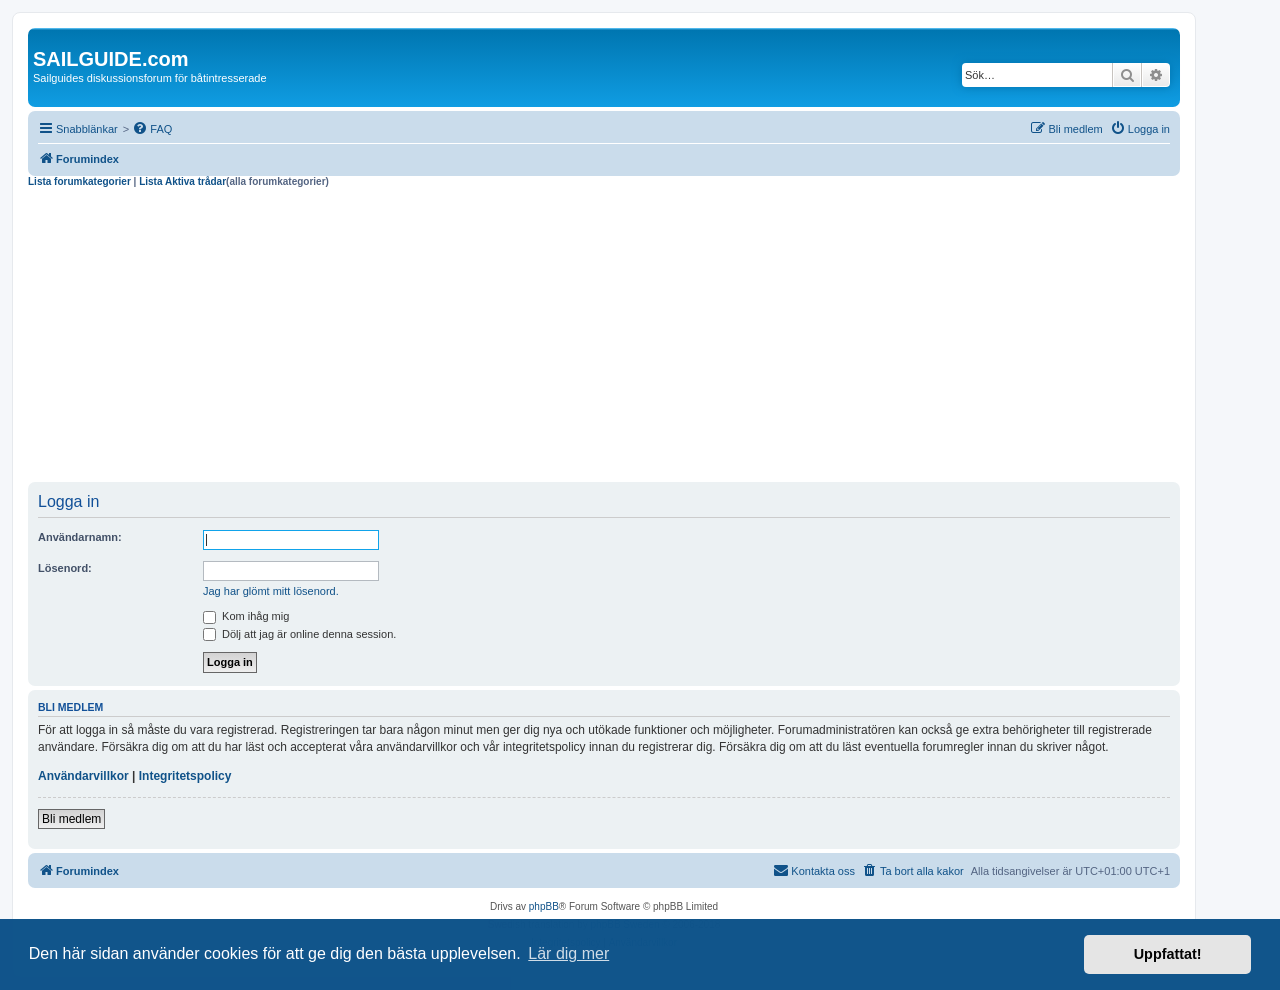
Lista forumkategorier (79, 181)
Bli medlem (71, 819)
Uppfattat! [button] (1168, 954)
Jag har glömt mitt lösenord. (271, 591)
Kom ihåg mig (246, 616)
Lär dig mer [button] (568, 953)
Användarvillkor (83, 776)
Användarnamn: (80, 537)
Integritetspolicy (185, 776)
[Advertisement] (604, 338)
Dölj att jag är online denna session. (299, 634)
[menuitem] (152, 129)
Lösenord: (65, 568)
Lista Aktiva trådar (182, 181)
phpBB (544, 906)
